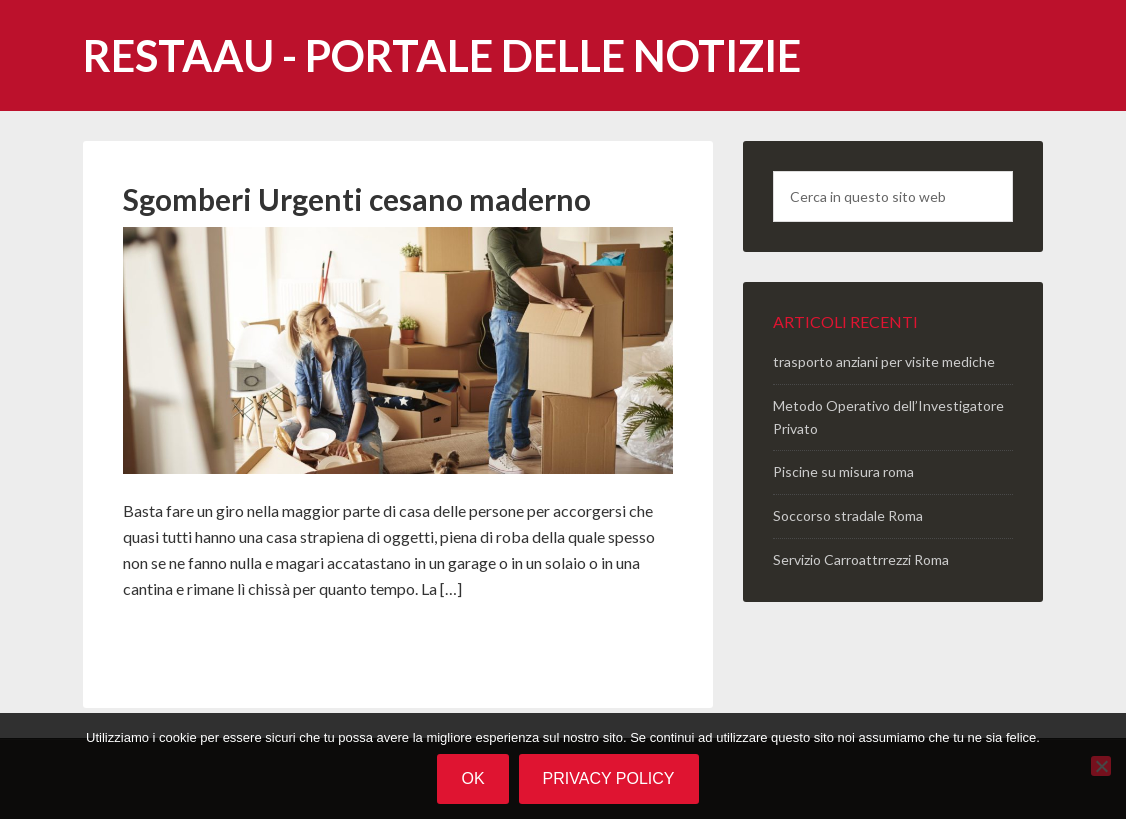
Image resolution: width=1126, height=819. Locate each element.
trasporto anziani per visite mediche (884, 361)
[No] (1101, 766)
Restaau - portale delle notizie (442, 55)
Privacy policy (609, 778)
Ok (472, 778)
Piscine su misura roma (843, 471)
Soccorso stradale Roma (848, 515)
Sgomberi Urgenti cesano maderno (357, 199)
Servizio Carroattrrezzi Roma (861, 559)
